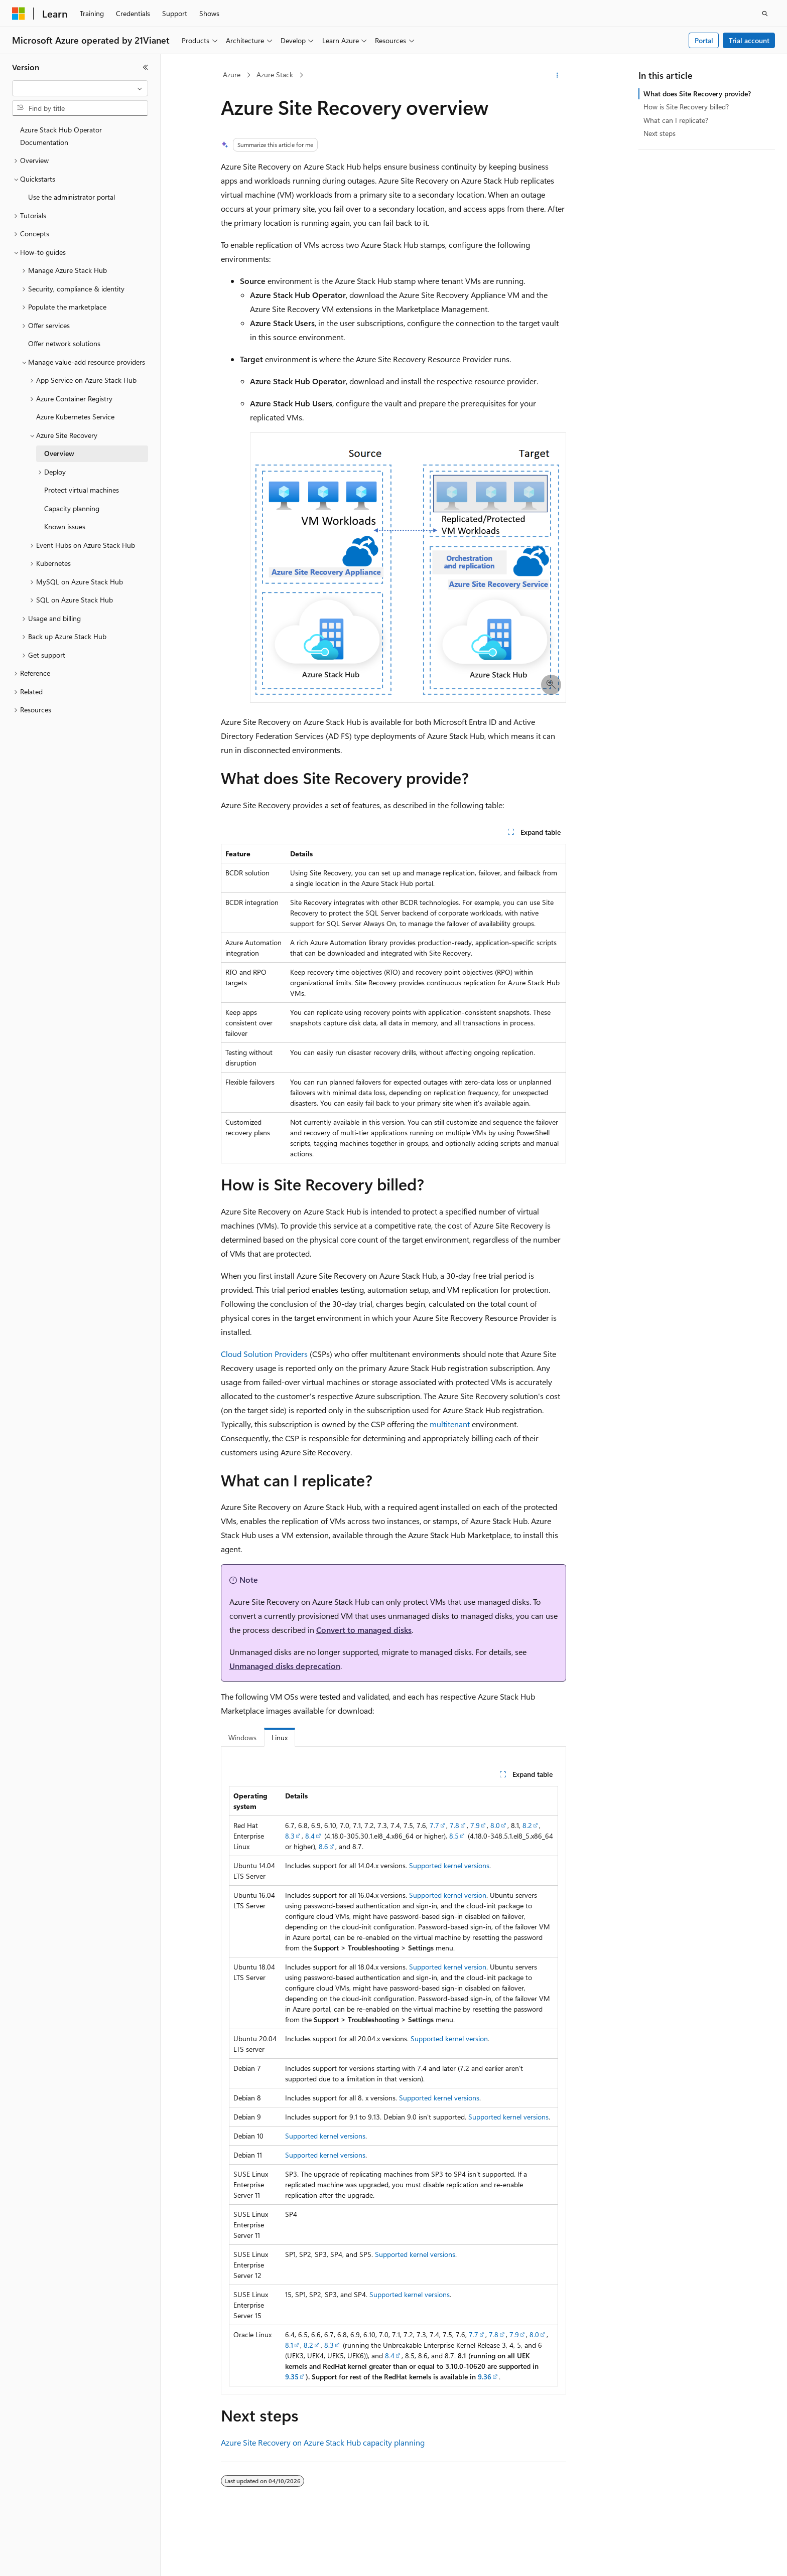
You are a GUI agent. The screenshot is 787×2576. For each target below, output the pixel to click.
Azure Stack (274, 74)
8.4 (310, 1836)
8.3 (290, 1836)
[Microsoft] (18, 13)
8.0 (495, 1825)
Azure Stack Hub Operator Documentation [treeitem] (61, 136)
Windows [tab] (242, 1737)
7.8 (454, 1825)
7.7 (434, 1825)
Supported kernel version (447, 1895)
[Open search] (765, 14)
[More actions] (557, 75)
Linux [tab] (280, 1737)
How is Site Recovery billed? (686, 106)
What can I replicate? (675, 120)
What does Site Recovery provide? (697, 93)
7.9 (475, 1825)
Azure (231, 74)
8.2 (527, 1825)
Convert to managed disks (364, 1629)
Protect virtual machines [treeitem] (81, 490)
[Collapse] (145, 67)
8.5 (454, 1836)
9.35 (292, 2376)
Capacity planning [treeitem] (71, 508)
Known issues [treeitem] (64, 526)
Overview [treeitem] (59, 453)
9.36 (484, 2376)
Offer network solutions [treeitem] (64, 343)
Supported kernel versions (449, 1865)
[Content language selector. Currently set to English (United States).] (58, 2559)
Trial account (749, 40)
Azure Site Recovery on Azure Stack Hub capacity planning (323, 2442)
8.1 (289, 2345)
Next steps (659, 133)
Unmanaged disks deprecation (284, 1665)
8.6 (323, 1846)
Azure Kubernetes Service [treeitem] (75, 416)
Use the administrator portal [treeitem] (71, 197)
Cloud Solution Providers (264, 1353)
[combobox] (80, 88)
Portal (704, 40)
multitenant (450, 1424)
